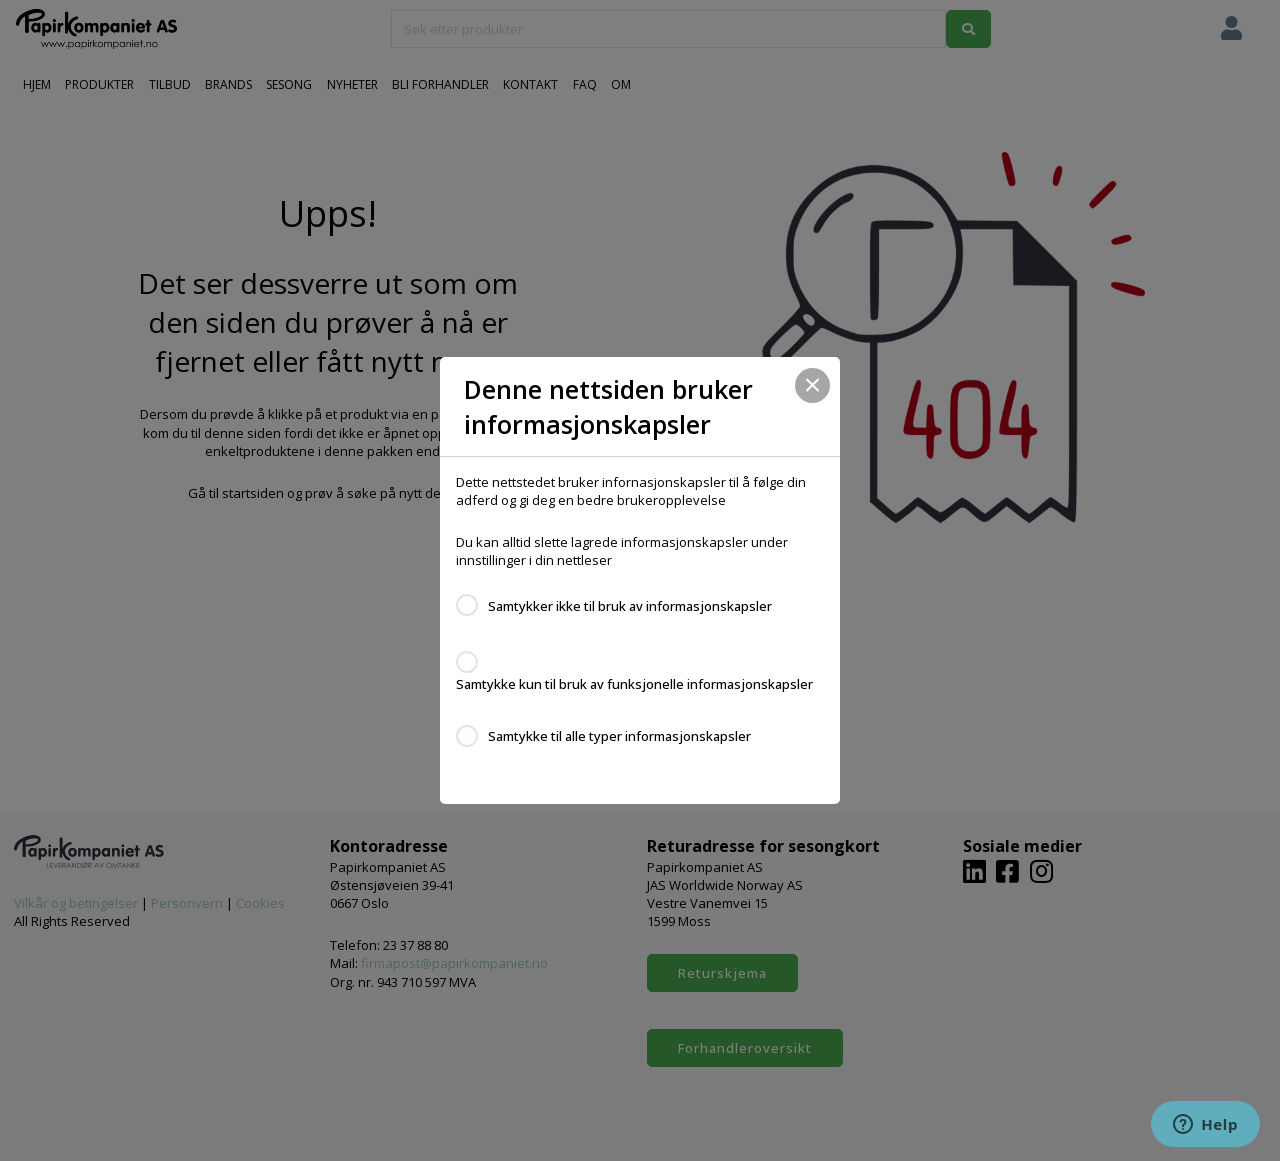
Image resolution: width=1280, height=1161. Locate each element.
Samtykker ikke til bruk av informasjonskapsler (630, 606)
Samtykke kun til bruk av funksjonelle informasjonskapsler (634, 684)
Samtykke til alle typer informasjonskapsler (619, 736)
